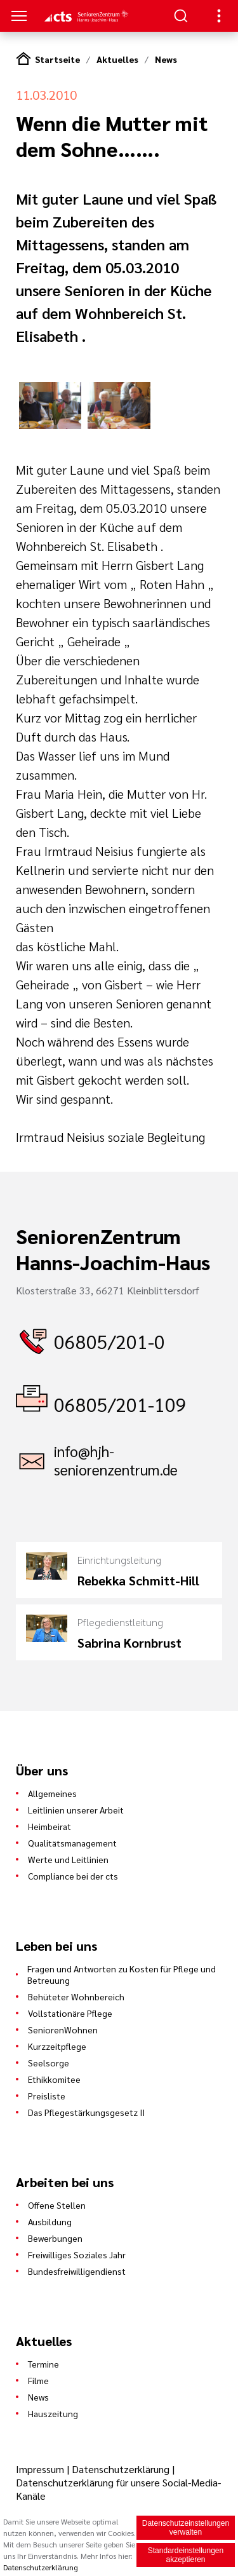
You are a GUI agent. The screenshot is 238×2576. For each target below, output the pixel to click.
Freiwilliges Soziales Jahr (77, 2254)
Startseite (57, 59)
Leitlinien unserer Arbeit (76, 1809)
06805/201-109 (120, 1404)
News (166, 59)
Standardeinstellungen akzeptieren (185, 2555)
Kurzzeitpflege (57, 2046)
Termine (43, 2363)
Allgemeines (52, 1793)
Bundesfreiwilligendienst (77, 2271)
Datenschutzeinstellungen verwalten (185, 2528)
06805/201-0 (109, 1341)
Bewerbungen (55, 2238)
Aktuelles (117, 59)
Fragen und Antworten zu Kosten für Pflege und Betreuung (121, 1974)
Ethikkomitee (54, 2079)
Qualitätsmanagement (72, 1842)
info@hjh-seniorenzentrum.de (116, 1460)
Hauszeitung (53, 2413)
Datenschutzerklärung (120, 2469)
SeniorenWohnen (63, 2029)
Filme (38, 2380)
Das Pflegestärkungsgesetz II (86, 2112)
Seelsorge (48, 2062)
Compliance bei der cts (73, 1875)
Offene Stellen (57, 2205)
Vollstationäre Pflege (70, 2013)
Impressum (41, 2469)
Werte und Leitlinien (68, 1859)
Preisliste (46, 2095)
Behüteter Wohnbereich (76, 1996)
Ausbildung (50, 2221)
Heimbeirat (49, 1826)
